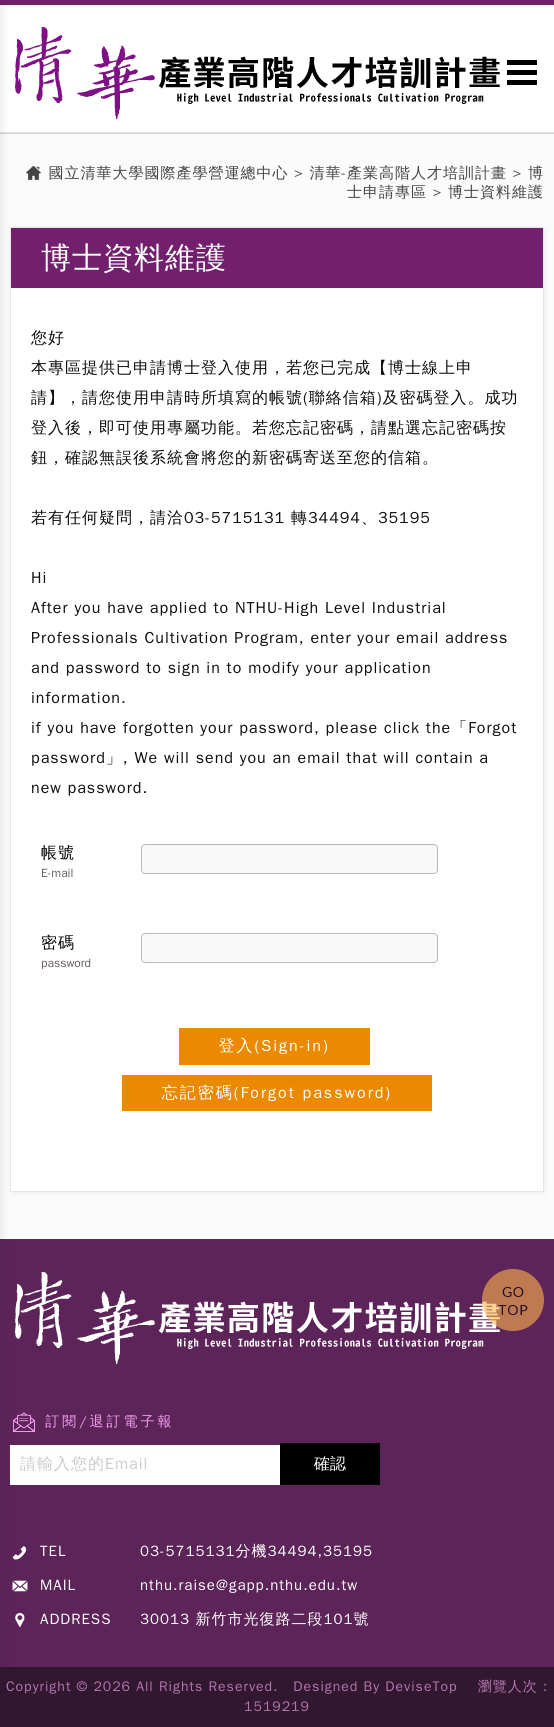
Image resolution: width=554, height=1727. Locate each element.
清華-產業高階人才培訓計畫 (409, 173)
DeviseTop (421, 1686)
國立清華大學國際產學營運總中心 (169, 173)
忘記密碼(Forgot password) (277, 1093)
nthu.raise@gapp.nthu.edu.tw (249, 1585)
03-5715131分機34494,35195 (256, 1551)
